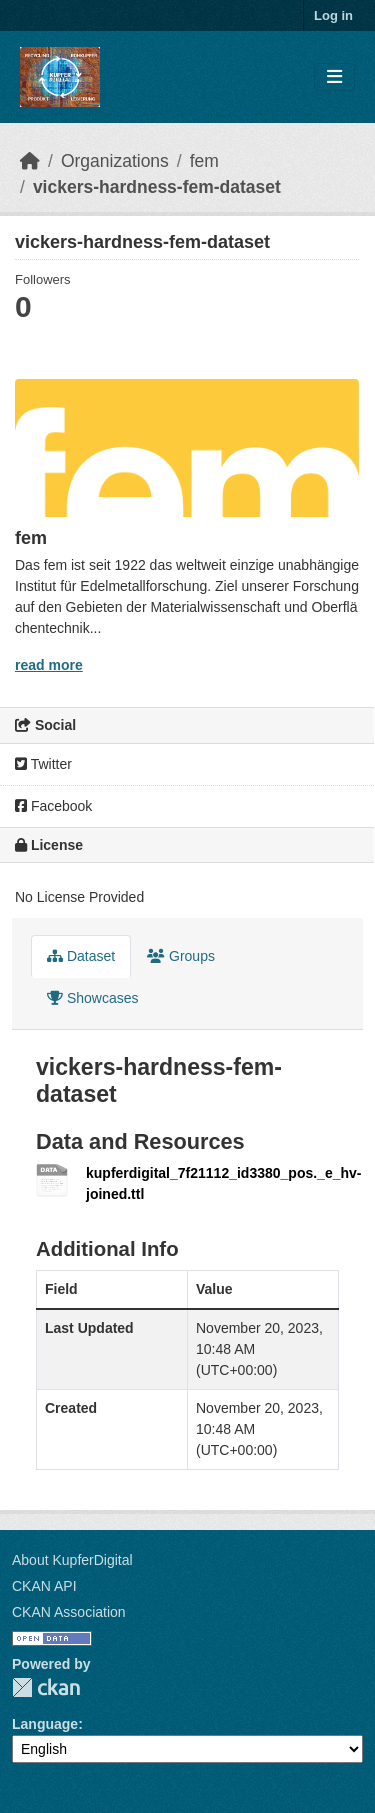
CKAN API (44, 1586)
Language (45, 1724)
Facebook (53, 806)
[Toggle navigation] (334, 77)
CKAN (46, 1687)
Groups (181, 956)
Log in (333, 15)
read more (49, 665)
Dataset (81, 956)
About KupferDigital (72, 1560)
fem (204, 161)
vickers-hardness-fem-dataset (157, 187)
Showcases (92, 998)
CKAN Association (69, 1612)
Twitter (43, 764)
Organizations (115, 161)
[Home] (30, 161)
